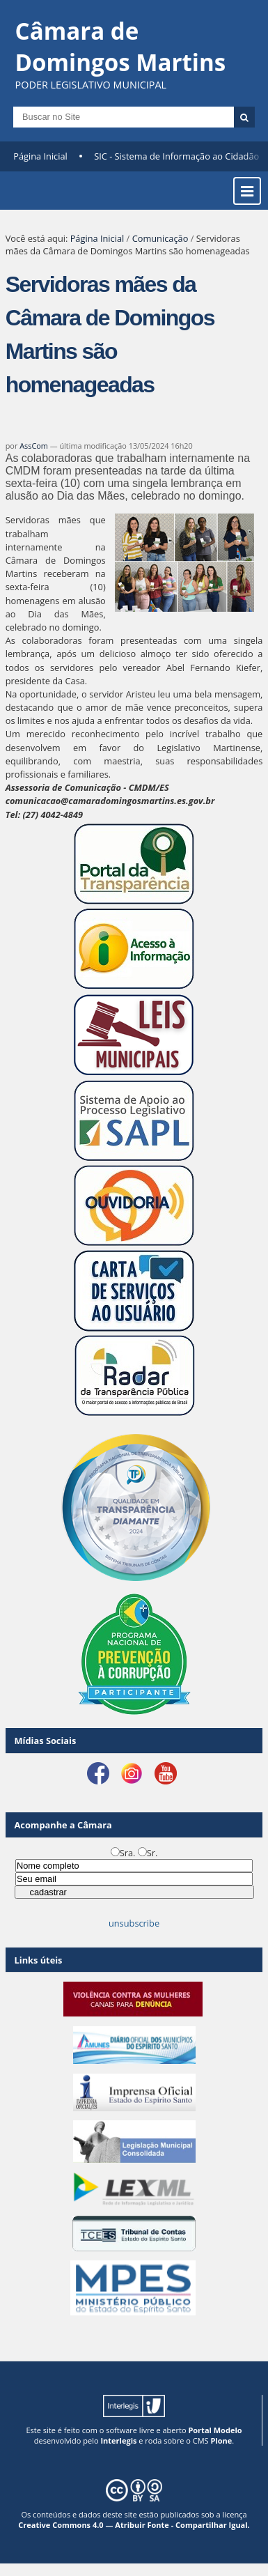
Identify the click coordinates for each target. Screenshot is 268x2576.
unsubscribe (134, 1923)
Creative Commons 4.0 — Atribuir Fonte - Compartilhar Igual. (134, 2525)
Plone (221, 2440)
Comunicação (160, 238)
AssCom (33, 445)
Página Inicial (40, 156)
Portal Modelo (215, 2430)
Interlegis (118, 2440)
